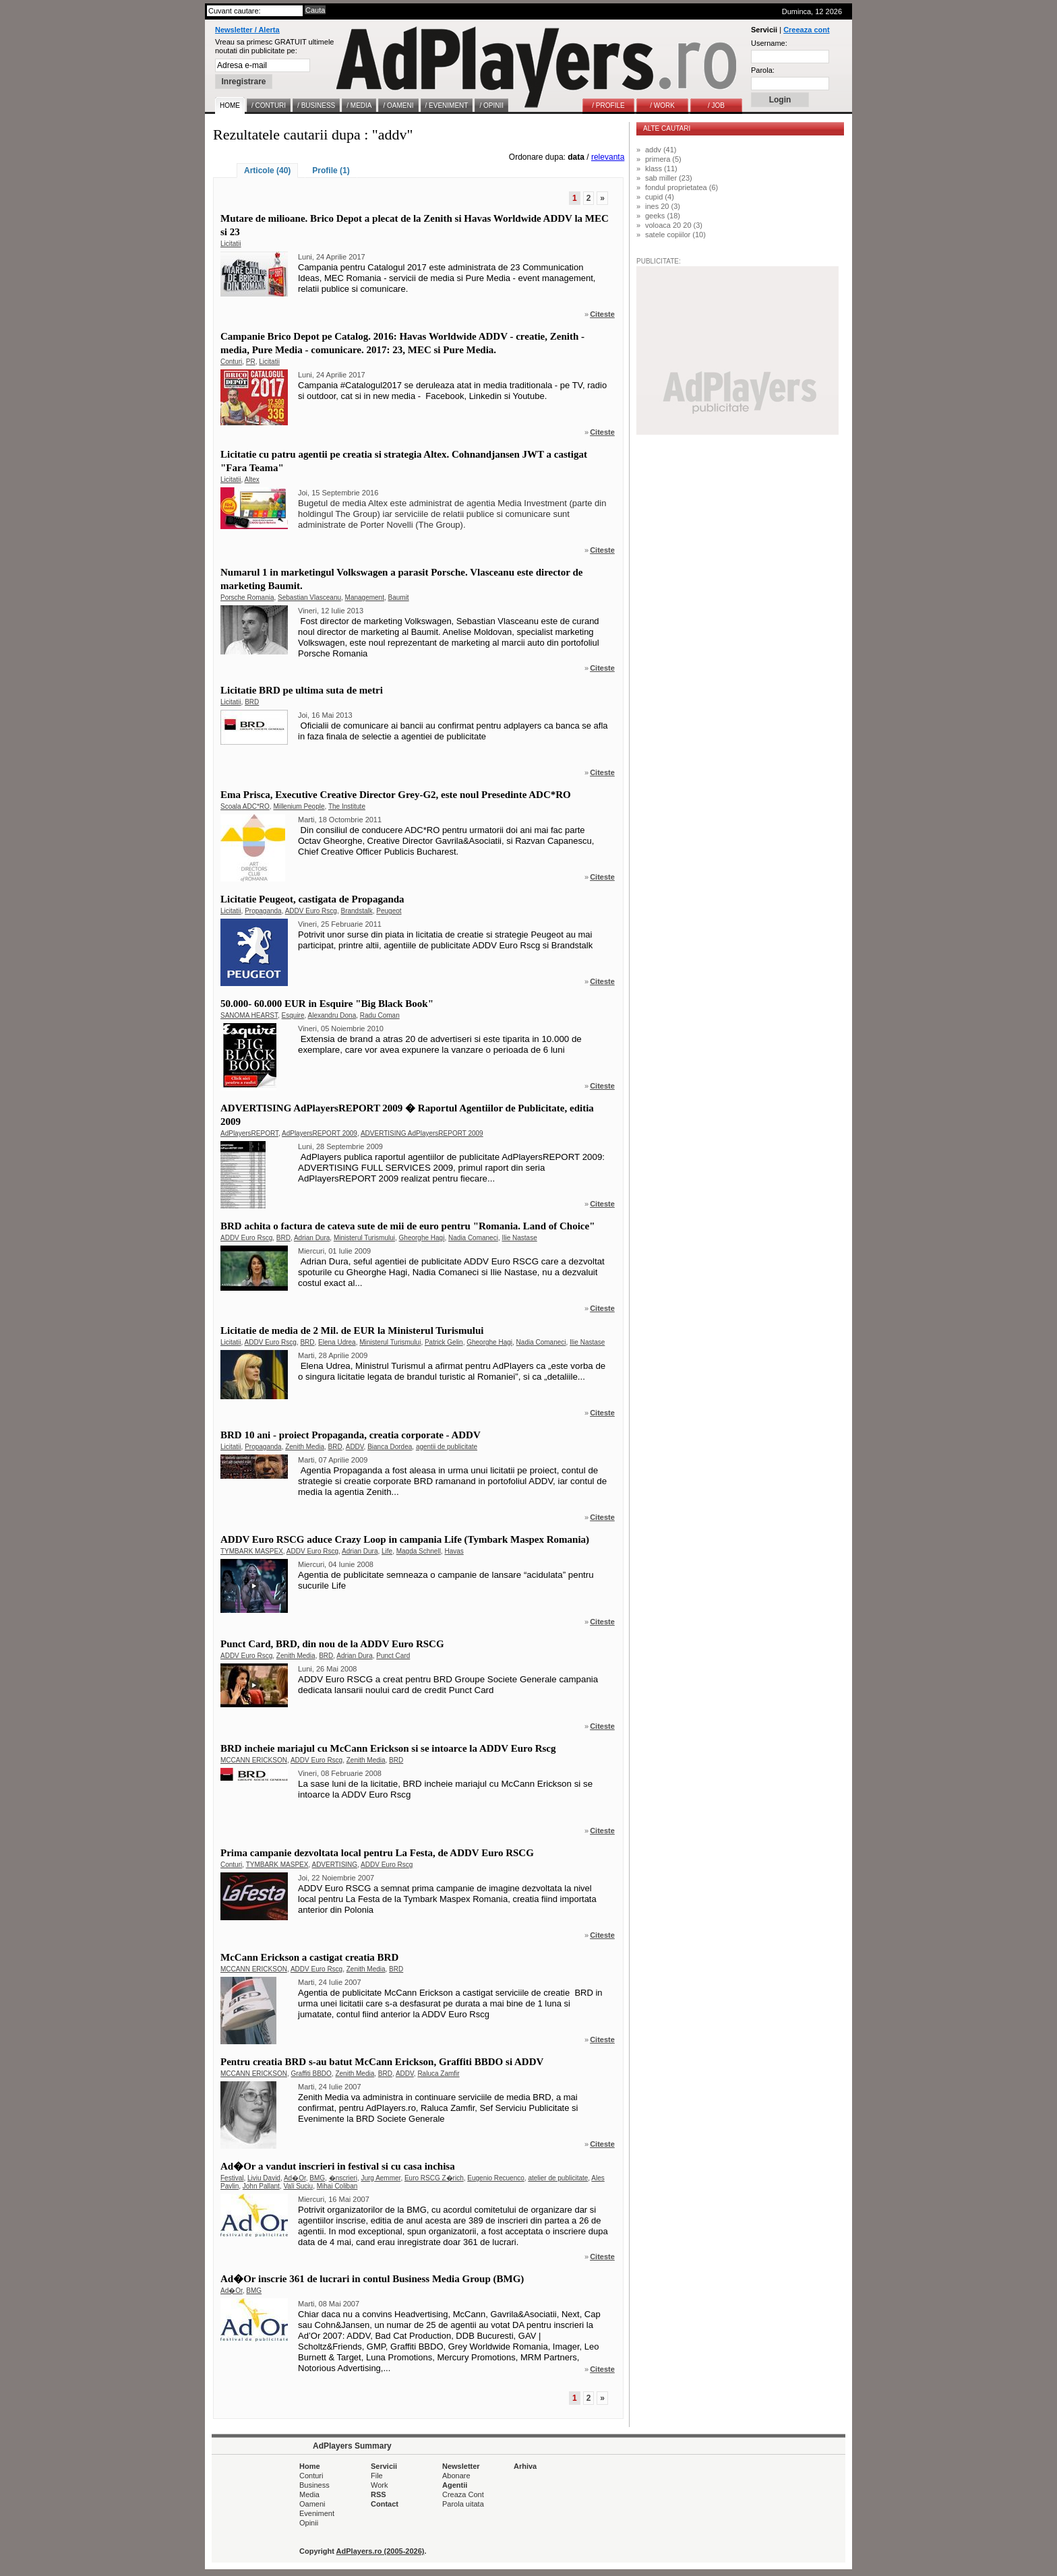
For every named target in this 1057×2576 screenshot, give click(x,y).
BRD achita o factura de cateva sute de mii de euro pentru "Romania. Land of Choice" (407, 1226)
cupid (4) (659, 197)
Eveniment (316, 2513)
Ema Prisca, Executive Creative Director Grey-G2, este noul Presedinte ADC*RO (395, 794)
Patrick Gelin (444, 1342)
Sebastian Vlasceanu (309, 597)
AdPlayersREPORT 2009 (319, 1133)
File (377, 2476)
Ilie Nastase (519, 1237)
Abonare (456, 2476)
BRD (252, 702)
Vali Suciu (298, 2186)
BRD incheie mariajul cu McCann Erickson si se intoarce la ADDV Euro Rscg (388, 1748)
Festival (231, 2178)
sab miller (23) (668, 178)
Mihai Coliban (337, 2186)
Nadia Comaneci (473, 1237)
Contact (384, 2504)
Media (309, 2494)
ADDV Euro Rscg (311, 911)
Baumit (398, 597)
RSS (378, 2494)
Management (364, 597)
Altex (252, 479)
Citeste (602, 314)
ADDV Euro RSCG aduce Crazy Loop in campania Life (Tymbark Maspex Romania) (404, 1539)
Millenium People (298, 806)
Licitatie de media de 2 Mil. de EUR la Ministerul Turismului (351, 1330)
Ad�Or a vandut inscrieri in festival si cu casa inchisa (337, 2166)
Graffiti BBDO (311, 2073)
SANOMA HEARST (249, 1015)
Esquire (293, 1015)
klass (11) (661, 168)
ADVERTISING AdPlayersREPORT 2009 (422, 1133)
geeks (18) (662, 216)
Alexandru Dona (332, 1015)
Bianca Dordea (389, 1446)
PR (250, 361)
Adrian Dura (312, 1237)
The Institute (346, 806)
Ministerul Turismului (364, 1237)
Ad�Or (295, 2178)
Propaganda (263, 911)
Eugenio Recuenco (495, 2178)
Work (379, 2485)
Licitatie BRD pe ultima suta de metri (301, 690)
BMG (317, 2178)
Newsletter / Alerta (247, 30)
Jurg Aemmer (380, 2178)
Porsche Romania (247, 597)
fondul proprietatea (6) (681, 187)
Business (314, 2485)
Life (387, 1551)
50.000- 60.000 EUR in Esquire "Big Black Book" (326, 1003)
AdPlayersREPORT (249, 1133)
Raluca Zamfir (438, 2073)
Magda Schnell (418, 1551)
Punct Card (393, 1655)
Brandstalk (356, 911)
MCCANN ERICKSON (253, 1760)
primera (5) (663, 159)
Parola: (763, 70)
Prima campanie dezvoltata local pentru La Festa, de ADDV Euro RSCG (377, 1852)
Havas (453, 1551)
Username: (769, 43)
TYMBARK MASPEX (251, 1551)
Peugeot (388, 911)
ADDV (355, 1446)
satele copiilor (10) (675, 235)
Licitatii (230, 243)
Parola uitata (463, 2504)
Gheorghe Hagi (422, 1237)
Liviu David (263, 2178)
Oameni (312, 2504)
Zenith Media (304, 1446)
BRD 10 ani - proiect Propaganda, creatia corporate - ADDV (350, 1435)
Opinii (308, 2523)
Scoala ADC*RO (245, 806)
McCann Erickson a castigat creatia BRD (309, 1957)
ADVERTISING (334, 1864)
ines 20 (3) (662, 206)
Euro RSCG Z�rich (434, 2178)
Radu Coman (380, 1015)
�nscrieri (343, 2178)
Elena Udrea (337, 1342)
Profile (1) (330, 170)
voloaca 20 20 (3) (673, 225)
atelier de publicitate (558, 2178)
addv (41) (660, 150)
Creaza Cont (463, 2494)
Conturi (231, 361)
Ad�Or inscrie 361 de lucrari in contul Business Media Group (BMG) (372, 2278)
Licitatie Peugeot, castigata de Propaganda (312, 899)
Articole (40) (267, 170)
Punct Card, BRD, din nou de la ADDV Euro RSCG (332, 1643)
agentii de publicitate (446, 1446)
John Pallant (261, 2186)
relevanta (607, 157)
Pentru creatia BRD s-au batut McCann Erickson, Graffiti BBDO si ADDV (381, 2061)
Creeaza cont (806, 30)
